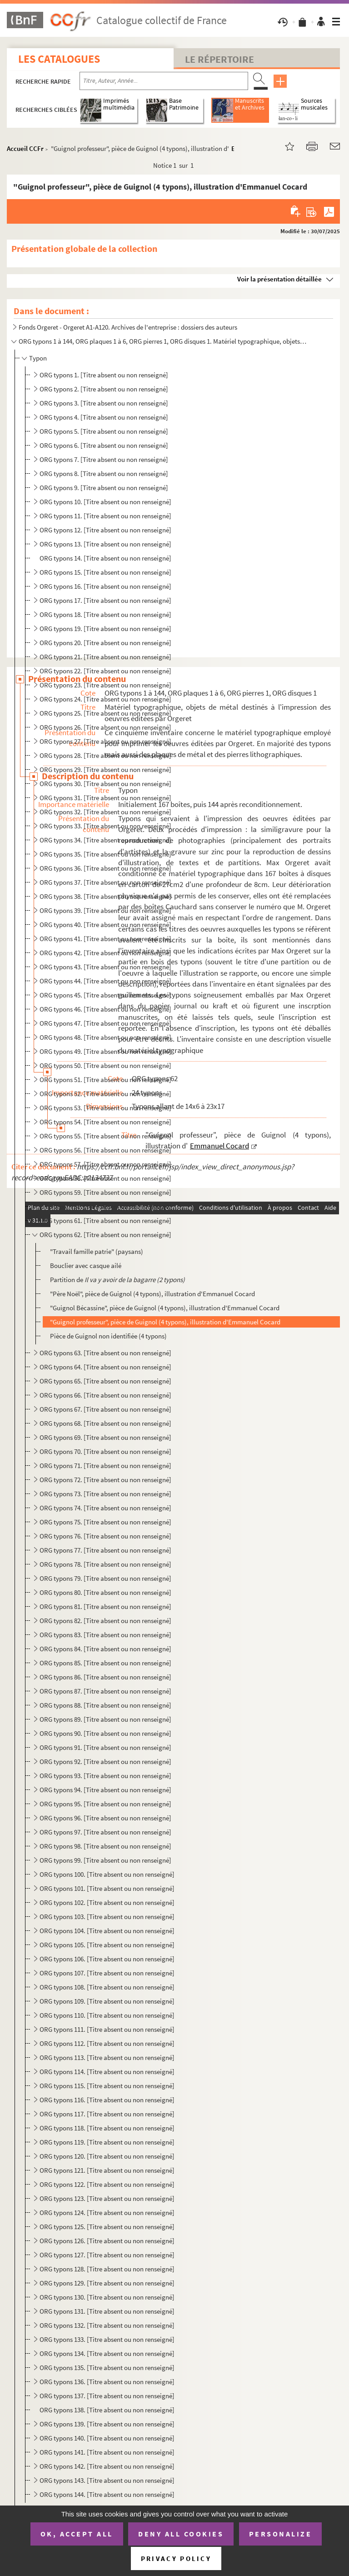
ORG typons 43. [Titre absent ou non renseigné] (105, 966)
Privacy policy (176, 2558)
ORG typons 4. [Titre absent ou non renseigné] (104, 417)
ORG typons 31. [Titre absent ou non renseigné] (105, 797)
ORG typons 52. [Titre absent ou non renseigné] (105, 1093)
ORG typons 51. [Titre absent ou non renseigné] (105, 1079)
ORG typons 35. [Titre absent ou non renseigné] (105, 854)
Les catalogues (59, 59)
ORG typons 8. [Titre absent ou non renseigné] (104, 473)
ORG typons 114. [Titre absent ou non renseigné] (107, 2071)
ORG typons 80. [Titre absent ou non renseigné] (105, 1592)
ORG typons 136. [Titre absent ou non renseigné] (107, 2381)
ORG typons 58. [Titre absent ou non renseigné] (105, 1178)
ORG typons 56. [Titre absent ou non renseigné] (105, 1150)
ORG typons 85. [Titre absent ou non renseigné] (105, 1663)
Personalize (280, 2533)
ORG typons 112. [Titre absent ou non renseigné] (107, 2043)
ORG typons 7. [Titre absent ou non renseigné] (104, 459)
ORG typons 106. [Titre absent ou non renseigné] (107, 1959)
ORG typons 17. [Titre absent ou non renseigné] (105, 600)
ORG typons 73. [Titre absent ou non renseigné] (105, 1493)
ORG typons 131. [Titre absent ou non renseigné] (107, 2311)
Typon (38, 358)
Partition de (117, 1279)
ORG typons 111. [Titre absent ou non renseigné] (107, 2029)
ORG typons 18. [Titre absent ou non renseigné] (105, 614)
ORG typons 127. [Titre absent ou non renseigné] (107, 2254)
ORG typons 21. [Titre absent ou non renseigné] (105, 656)
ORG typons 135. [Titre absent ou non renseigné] (107, 2367)
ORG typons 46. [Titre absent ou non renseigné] (105, 1009)
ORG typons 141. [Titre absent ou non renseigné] (107, 2452)
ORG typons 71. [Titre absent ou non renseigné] (105, 1465)
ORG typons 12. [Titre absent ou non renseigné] (105, 530)
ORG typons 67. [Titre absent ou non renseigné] (105, 1409)
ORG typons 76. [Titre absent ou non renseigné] (105, 1536)
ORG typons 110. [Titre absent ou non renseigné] (107, 2015)
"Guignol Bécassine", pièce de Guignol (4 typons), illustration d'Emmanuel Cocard (164, 1307)
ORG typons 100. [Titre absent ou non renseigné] (107, 1874)
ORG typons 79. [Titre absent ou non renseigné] (105, 1578)
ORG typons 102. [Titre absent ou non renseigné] (107, 1902)
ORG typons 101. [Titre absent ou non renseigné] (107, 1888)
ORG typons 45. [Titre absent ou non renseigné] (105, 995)
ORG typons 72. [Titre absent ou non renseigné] (105, 1479)
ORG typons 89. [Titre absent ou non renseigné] (105, 1719)
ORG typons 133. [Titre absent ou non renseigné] (107, 2339)
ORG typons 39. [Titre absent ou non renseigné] (105, 910)
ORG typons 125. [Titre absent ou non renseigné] (107, 2226)
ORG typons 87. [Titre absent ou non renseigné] (105, 1691)
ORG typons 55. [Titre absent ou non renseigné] (105, 1136)
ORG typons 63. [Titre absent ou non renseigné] (105, 1352)
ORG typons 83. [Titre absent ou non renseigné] (105, 1634)
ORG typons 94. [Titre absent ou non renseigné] (105, 1789)
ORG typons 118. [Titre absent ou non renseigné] (107, 2128)
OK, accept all (76, 2533)
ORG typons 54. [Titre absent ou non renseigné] (105, 1122)
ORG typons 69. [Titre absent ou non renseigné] (105, 1437)
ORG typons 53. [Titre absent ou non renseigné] (105, 1107)
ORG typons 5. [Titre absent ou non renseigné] (104, 431)
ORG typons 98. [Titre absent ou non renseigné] (105, 1846)
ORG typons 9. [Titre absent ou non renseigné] (104, 487)
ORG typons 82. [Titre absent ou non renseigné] (105, 1620)
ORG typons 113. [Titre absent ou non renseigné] (107, 2057)
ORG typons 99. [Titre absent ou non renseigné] (105, 1860)
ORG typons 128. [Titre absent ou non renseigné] (107, 2269)
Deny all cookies (181, 2533)
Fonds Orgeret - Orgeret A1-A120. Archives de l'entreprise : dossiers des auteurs (128, 327)
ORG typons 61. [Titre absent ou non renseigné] (105, 1220)
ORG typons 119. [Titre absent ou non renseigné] (107, 2142)
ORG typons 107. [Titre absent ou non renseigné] (107, 1973)
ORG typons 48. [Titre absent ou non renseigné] (105, 1037)
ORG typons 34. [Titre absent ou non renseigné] (105, 840)
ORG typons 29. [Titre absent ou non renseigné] (105, 769)
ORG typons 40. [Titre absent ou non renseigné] (105, 924)
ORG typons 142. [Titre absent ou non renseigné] (107, 2466)
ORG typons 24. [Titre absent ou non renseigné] (105, 699)
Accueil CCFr (25, 148)
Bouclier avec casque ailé (85, 1265)
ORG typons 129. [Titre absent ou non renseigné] (107, 2283)
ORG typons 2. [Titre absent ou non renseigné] (104, 389)
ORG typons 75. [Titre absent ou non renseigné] (105, 1522)
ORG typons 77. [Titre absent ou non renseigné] (105, 1550)
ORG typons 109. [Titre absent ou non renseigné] (107, 2001)
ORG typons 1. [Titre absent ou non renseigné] (104, 375)
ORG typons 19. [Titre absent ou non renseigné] (105, 628)
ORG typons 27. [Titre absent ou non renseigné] (105, 741)
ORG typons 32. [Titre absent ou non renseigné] (105, 811)
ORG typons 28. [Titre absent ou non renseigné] (105, 755)
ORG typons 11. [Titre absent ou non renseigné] (105, 515)
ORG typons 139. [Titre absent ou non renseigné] (107, 2424)
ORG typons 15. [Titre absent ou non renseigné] (105, 572)
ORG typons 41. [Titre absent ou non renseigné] (105, 938)
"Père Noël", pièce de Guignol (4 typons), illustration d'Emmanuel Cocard (152, 1293)
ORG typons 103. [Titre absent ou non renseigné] (107, 1916)
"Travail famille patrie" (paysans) (96, 1251)
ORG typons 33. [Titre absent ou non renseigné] (105, 826)
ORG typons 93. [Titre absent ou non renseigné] (105, 1775)
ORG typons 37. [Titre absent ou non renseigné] (105, 882)
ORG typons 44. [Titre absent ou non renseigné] (105, 981)
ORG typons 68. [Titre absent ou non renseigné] (105, 1423)
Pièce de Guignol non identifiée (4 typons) (108, 1336)
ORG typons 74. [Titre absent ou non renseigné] (105, 1508)
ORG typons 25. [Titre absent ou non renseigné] (105, 713)
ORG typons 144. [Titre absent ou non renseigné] (107, 2494)
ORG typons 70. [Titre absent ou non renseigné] (105, 1451)
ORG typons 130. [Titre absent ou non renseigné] (107, 2297)
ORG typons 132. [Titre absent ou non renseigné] (107, 2325)
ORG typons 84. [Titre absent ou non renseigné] (105, 1648)
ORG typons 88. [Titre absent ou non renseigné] (105, 1705)
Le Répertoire (219, 59)
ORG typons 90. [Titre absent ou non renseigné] (105, 1733)
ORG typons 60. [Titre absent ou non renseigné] (105, 1206)
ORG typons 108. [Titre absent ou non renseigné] (107, 1987)
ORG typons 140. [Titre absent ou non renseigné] (107, 2438)
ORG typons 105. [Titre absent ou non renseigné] (107, 1944)
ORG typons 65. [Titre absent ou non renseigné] (105, 1381)
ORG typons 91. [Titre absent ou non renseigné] (105, 1747)
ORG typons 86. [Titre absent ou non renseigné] (105, 1677)
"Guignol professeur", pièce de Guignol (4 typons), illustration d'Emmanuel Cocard (165, 1322)
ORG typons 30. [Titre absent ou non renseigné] (105, 783)
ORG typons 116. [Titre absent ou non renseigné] (107, 2099)
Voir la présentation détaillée (279, 279)
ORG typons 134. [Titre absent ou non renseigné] (107, 2353)
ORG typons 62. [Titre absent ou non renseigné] (105, 1234)
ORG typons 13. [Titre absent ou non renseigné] (105, 544)
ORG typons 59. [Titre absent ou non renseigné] (105, 1192)
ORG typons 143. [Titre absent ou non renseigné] (107, 2480)
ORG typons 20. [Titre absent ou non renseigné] (105, 642)
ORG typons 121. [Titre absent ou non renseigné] (107, 2170)
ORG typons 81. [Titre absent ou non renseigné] (105, 1606)
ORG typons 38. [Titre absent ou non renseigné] (105, 896)
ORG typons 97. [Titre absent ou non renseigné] (105, 1832)
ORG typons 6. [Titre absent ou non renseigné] (104, 445)
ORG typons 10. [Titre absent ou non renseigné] (105, 501)
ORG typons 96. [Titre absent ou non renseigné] (105, 1818)
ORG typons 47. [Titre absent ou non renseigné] (105, 1023)
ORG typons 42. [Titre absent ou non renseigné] (105, 952)
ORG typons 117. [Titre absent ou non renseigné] (107, 2114)
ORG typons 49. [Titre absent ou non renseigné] (105, 1051)
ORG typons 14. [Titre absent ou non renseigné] (105, 558)
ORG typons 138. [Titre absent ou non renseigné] (107, 2410)
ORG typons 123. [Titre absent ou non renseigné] (107, 2198)
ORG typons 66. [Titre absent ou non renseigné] (105, 1395)
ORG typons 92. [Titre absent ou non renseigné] (105, 1761)
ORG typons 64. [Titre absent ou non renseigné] (105, 1367)
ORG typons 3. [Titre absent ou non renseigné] (104, 403)
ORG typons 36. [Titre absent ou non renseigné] (105, 868)
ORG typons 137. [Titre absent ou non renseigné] (107, 2395)
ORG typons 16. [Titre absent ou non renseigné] (105, 586)
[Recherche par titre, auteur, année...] (164, 81)
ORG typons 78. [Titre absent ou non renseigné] (105, 1564)
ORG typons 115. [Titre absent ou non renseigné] (107, 2085)
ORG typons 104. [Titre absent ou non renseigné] (107, 1930)
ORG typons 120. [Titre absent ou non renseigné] (107, 2156)
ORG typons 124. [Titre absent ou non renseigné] (107, 2212)
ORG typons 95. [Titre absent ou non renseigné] (105, 1803)
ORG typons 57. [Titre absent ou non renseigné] (105, 1164)
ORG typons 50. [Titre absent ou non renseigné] (105, 1065)
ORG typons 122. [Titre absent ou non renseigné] (107, 2184)
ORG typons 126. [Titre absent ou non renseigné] (107, 2240)
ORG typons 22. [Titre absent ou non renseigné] (105, 671)
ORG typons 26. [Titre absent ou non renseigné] (105, 727)
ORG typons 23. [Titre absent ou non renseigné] (105, 685)
